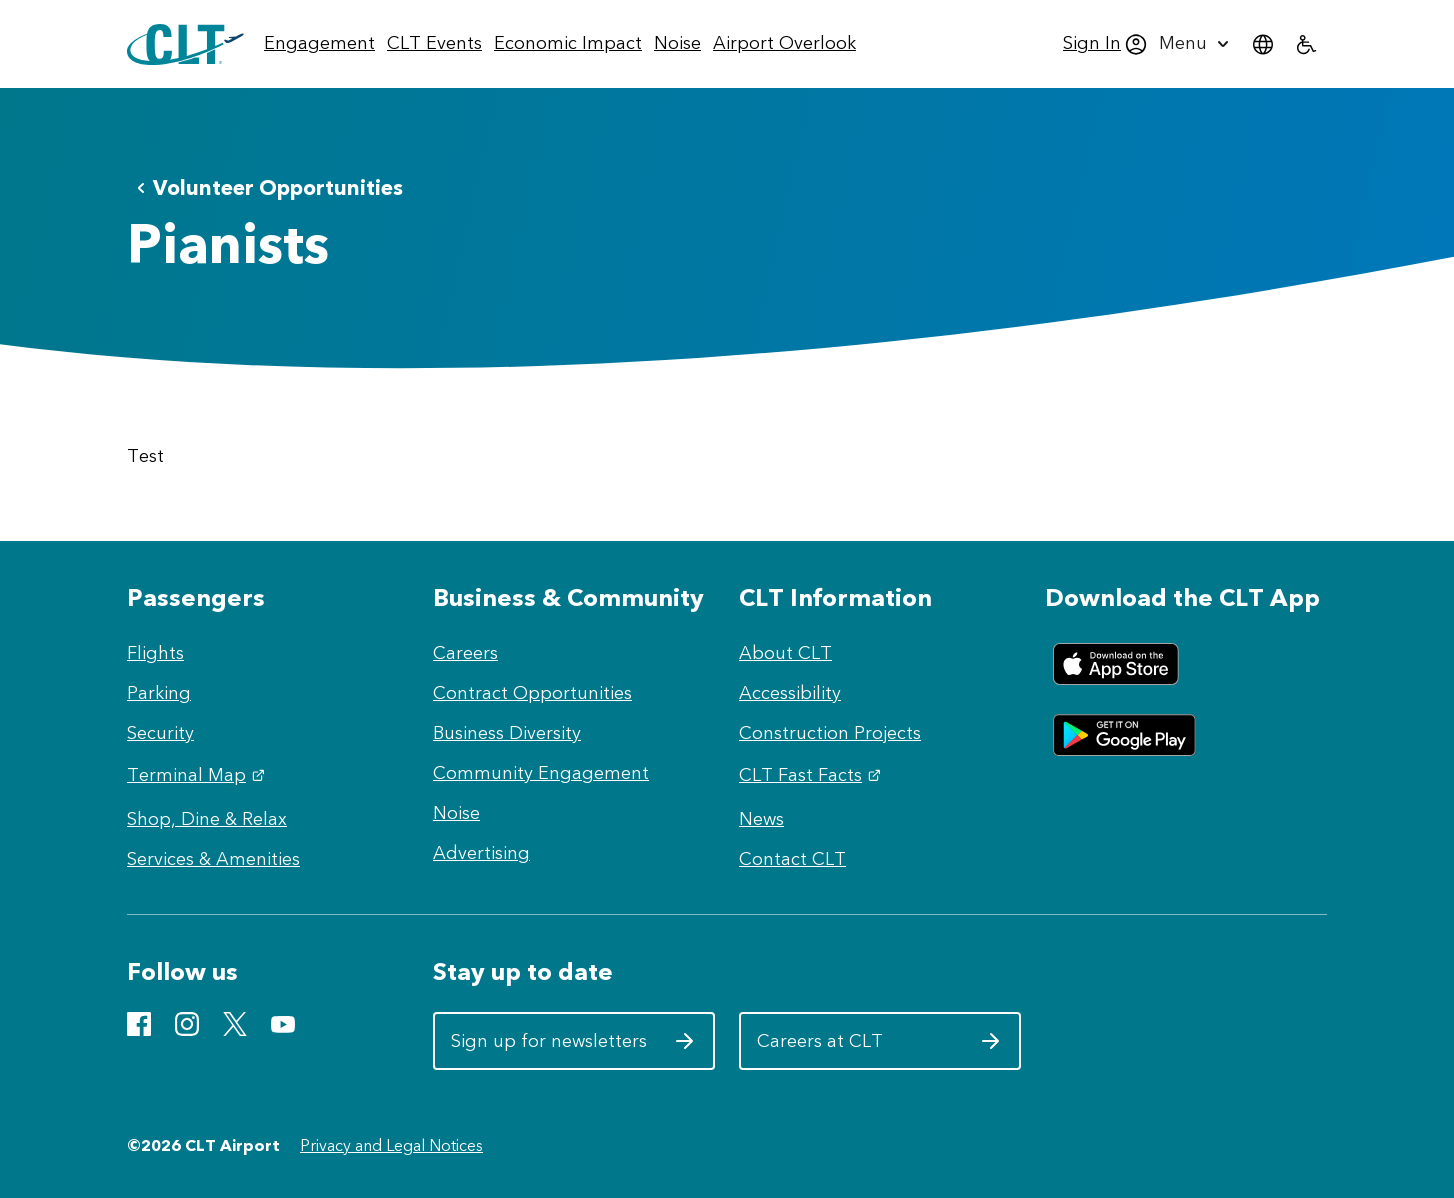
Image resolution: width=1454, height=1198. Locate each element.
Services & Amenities (213, 859)
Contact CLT (792, 859)
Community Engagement (541, 773)
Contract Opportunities (532, 693)
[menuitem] (319, 44)
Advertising (481, 853)
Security (160, 733)
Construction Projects (830, 733)
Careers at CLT (879, 1048)
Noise (456, 813)
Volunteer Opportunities (266, 187)
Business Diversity (507, 733)
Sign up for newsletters (573, 1048)
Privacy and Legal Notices (391, 1145)
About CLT (785, 653)
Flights (155, 653)
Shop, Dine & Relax (207, 819)
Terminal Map (198, 775)
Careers (465, 653)
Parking (159, 693)
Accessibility (790, 693)
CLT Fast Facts (812, 775)
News (761, 819)
